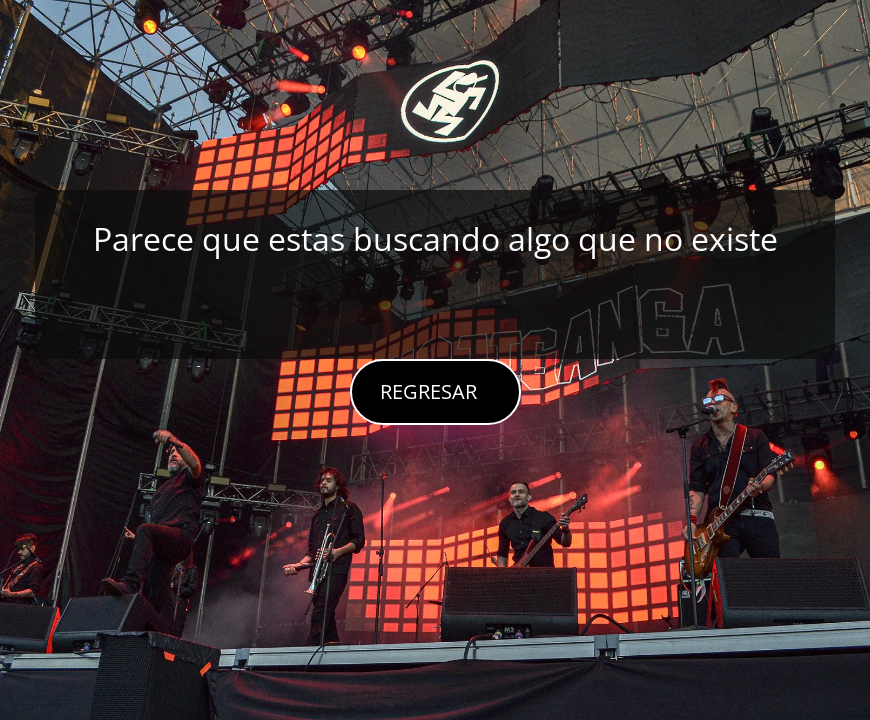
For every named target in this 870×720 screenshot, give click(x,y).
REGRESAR (428, 391)
